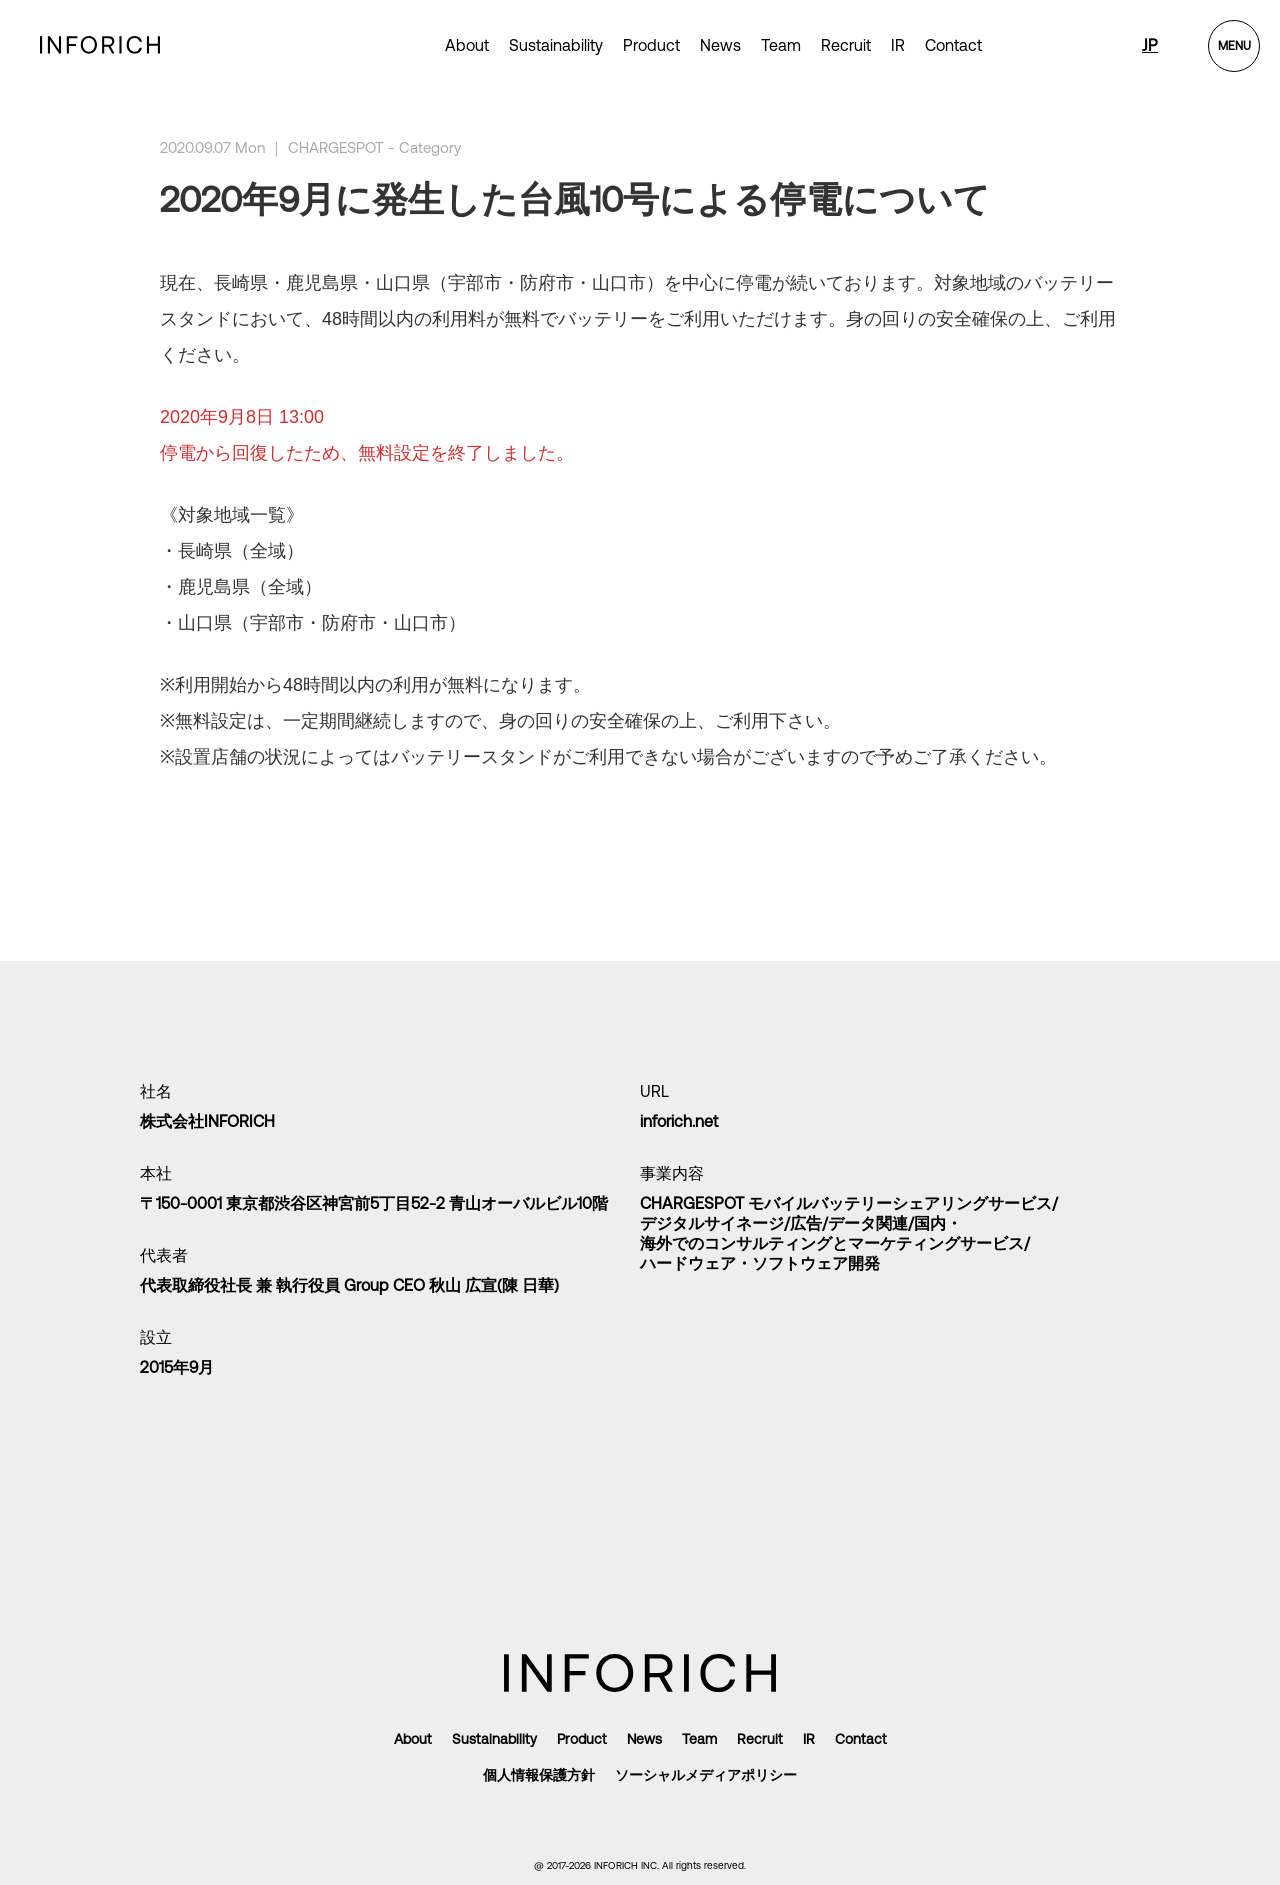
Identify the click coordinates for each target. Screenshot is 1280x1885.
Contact (953, 45)
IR (898, 45)
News (720, 45)
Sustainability (556, 45)
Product (582, 1739)
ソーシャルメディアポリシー (706, 1775)
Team (781, 45)
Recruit (846, 45)
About (467, 45)
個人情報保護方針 (539, 1775)
